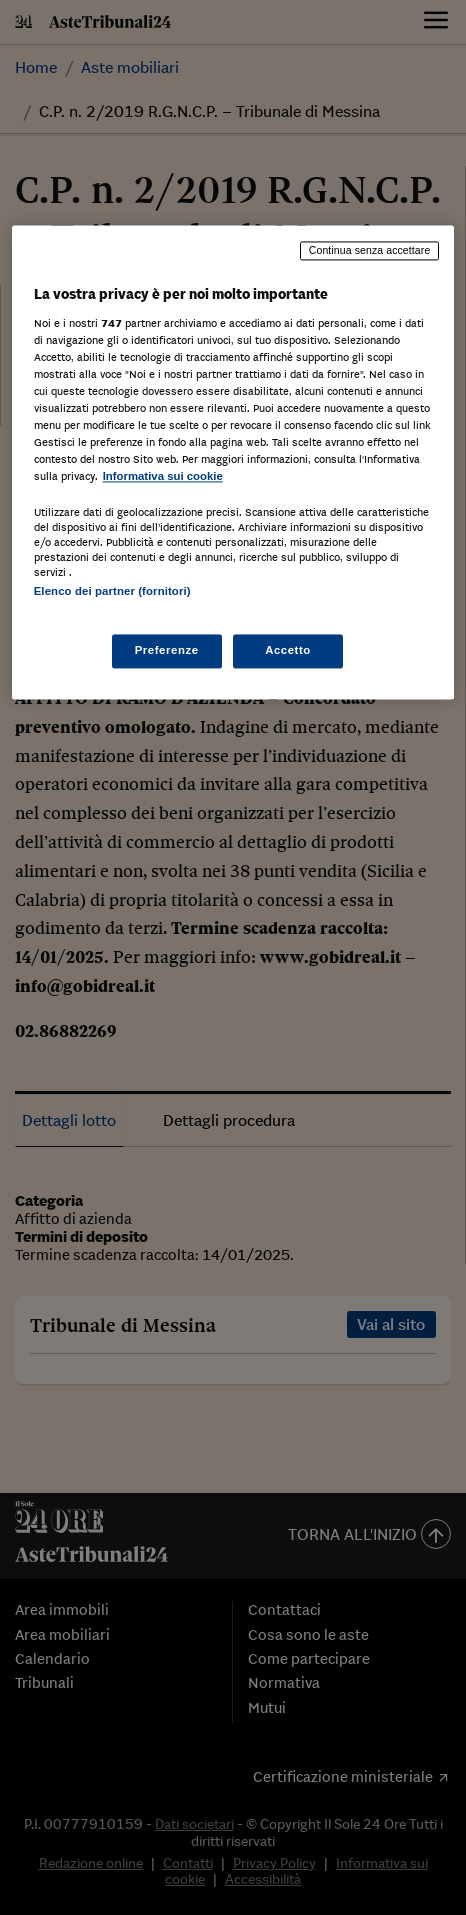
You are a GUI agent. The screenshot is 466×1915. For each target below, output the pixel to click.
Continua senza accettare (370, 251)
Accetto (288, 650)
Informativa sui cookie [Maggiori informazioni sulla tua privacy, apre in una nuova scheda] (163, 477)
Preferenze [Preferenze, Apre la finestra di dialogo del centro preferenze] (167, 650)
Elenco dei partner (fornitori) (112, 592)
